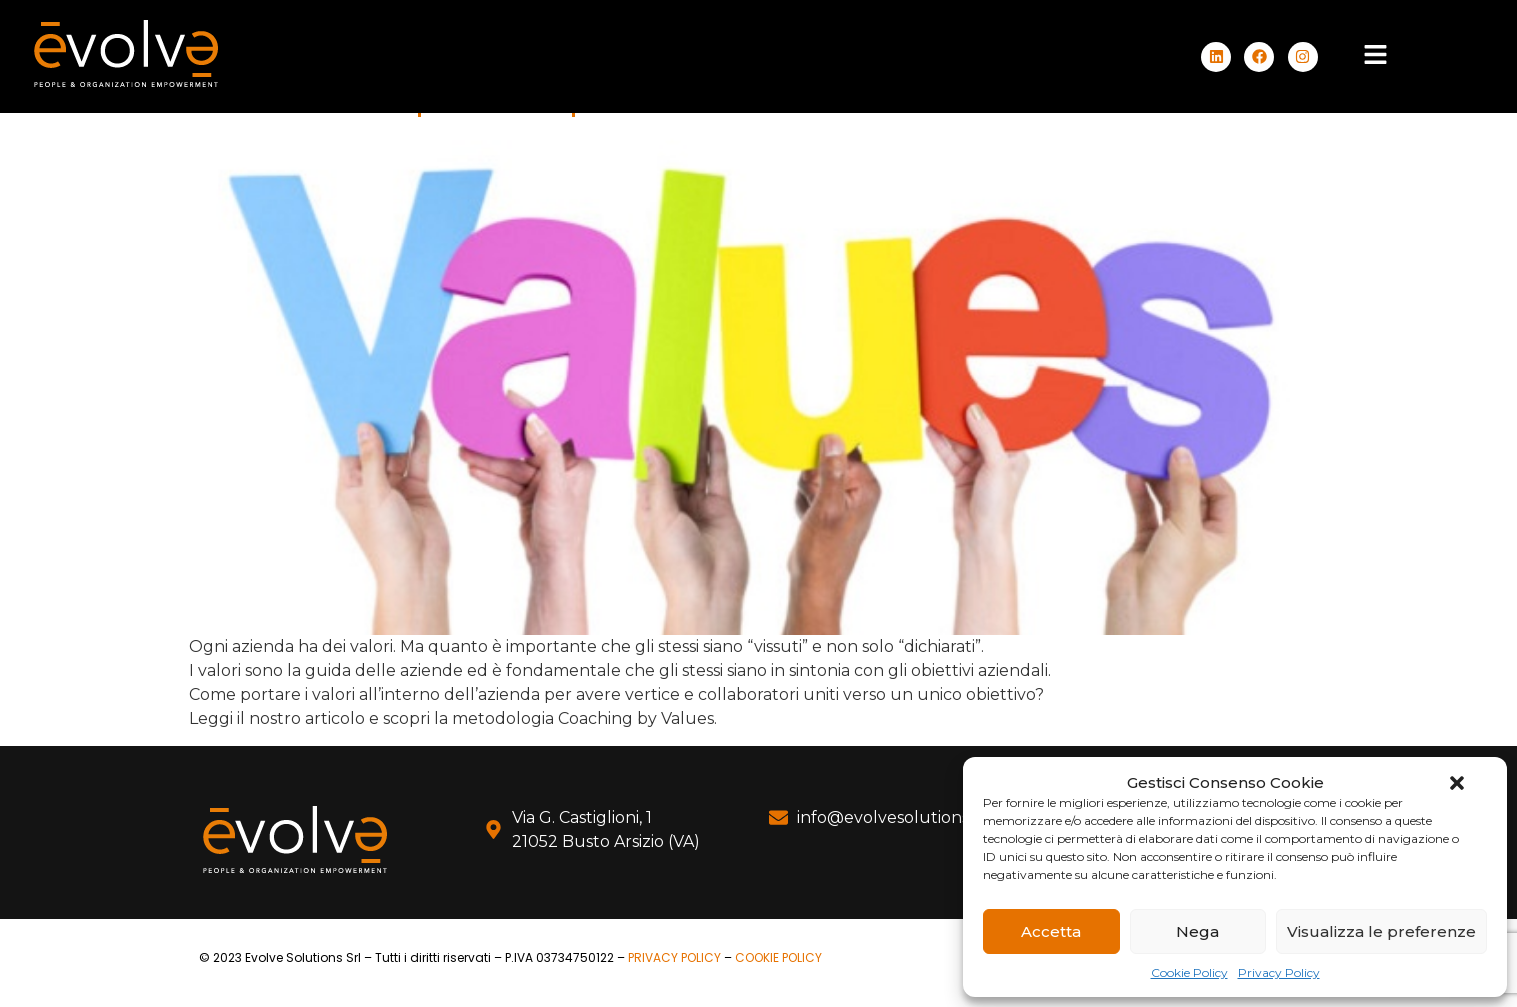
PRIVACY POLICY (674, 957)
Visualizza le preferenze (1381, 931)
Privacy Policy (1279, 972)
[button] (1457, 783)
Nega (1197, 931)
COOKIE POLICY (778, 957)
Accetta (1051, 931)
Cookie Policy (1189, 972)
